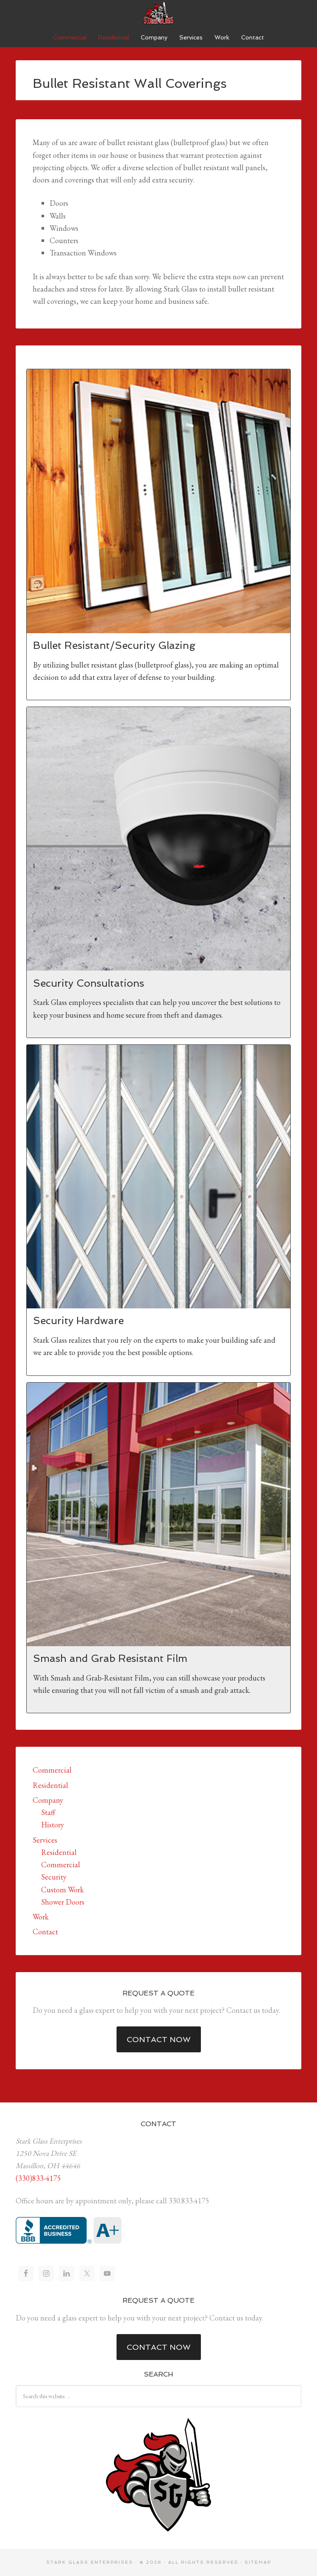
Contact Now (159, 2039)
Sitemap (258, 2562)
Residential (50, 1785)
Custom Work (62, 1889)
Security (54, 1877)
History (52, 1825)
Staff (48, 1812)
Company (48, 1800)
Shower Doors (62, 1902)
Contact (45, 1931)
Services (45, 1840)
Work (41, 1917)
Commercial (52, 1770)
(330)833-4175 (38, 2178)
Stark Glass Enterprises (158, 12)
